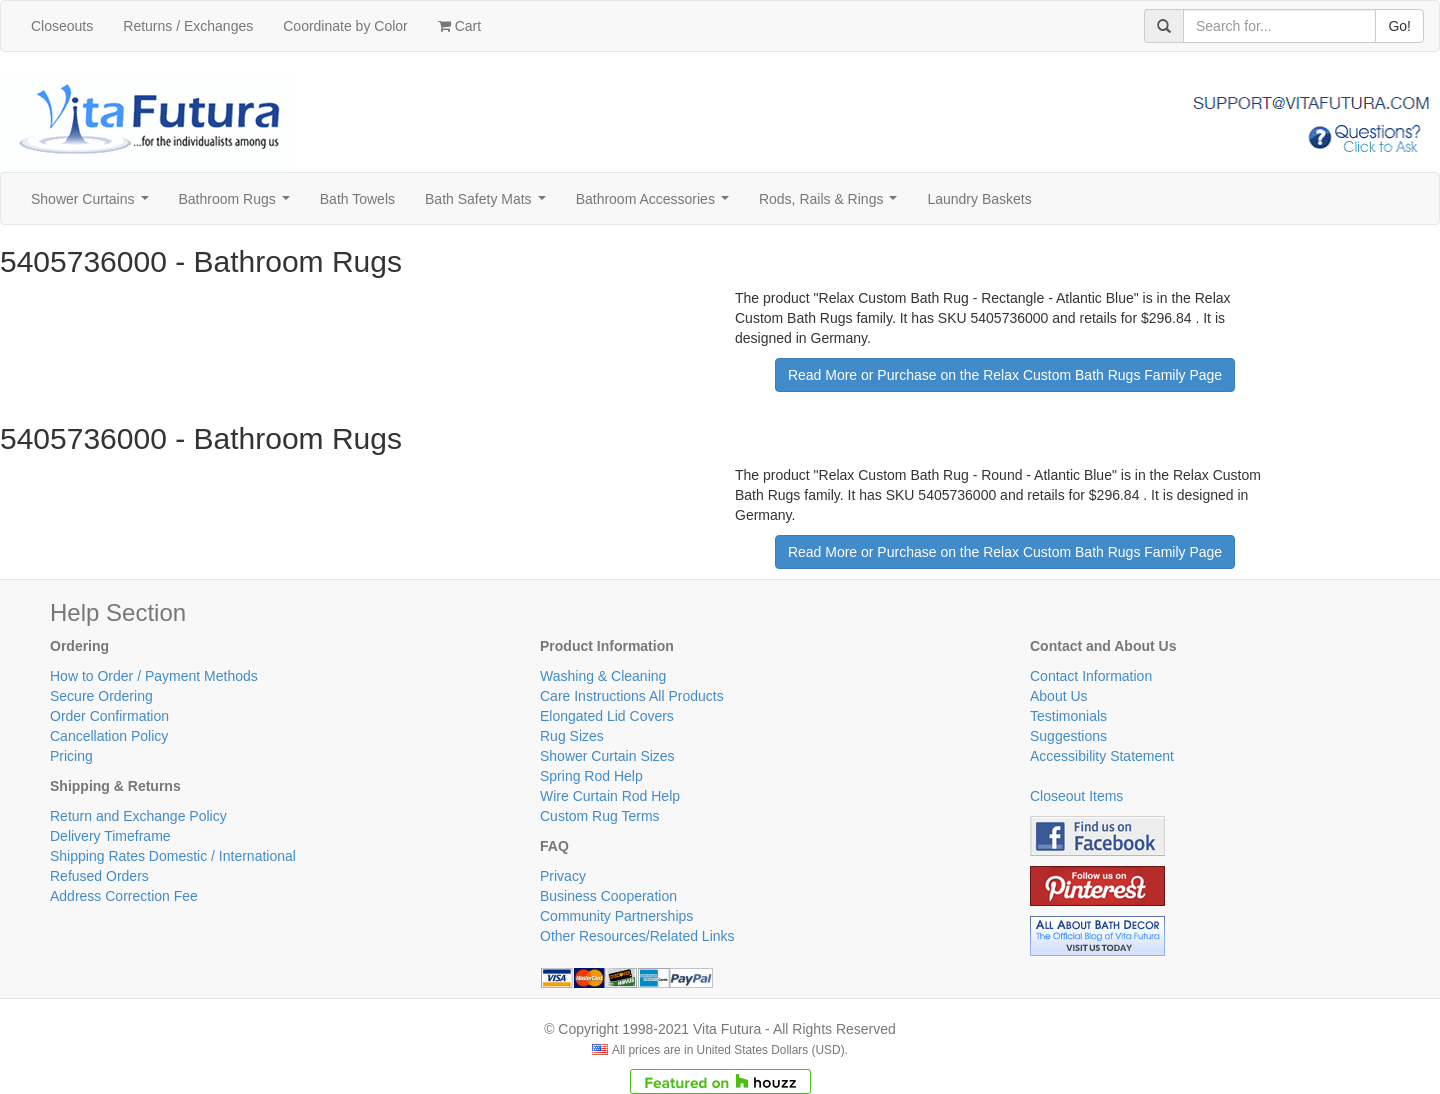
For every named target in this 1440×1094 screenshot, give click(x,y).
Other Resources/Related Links (637, 936)
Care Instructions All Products (632, 696)
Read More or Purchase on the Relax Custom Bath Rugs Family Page (1005, 375)
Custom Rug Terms (600, 816)
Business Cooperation (608, 896)
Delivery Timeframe (110, 836)
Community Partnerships (616, 916)
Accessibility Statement (1102, 756)
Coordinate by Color (345, 26)
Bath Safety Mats (489, 204)
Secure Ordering (101, 696)
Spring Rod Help (591, 776)
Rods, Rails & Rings (832, 204)
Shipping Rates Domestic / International (173, 856)
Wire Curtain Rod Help (610, 796)
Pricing (71, 756)
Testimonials (1068, 716)
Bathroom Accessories (656, 204)
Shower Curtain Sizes (607, 756)
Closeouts (62, 26)
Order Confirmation (109, 716)
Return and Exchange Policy (138, 816)
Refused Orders (99, 876)
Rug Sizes (572, 736)
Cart (459, 26)
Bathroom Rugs (238, 204)
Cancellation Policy (109, 736)
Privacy (563, 876)
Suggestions (1068, 736)
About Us (1059, 696)
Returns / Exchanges (188, 26)
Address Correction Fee (124, 896)
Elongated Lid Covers (607, 716)
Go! (1399, 26)
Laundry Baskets (979, 199)
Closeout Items (1076, 796)
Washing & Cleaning (603, 676)
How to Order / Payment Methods (154, 676)
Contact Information (1091, 676)
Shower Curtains (93, 204)
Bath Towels (357, 199)
